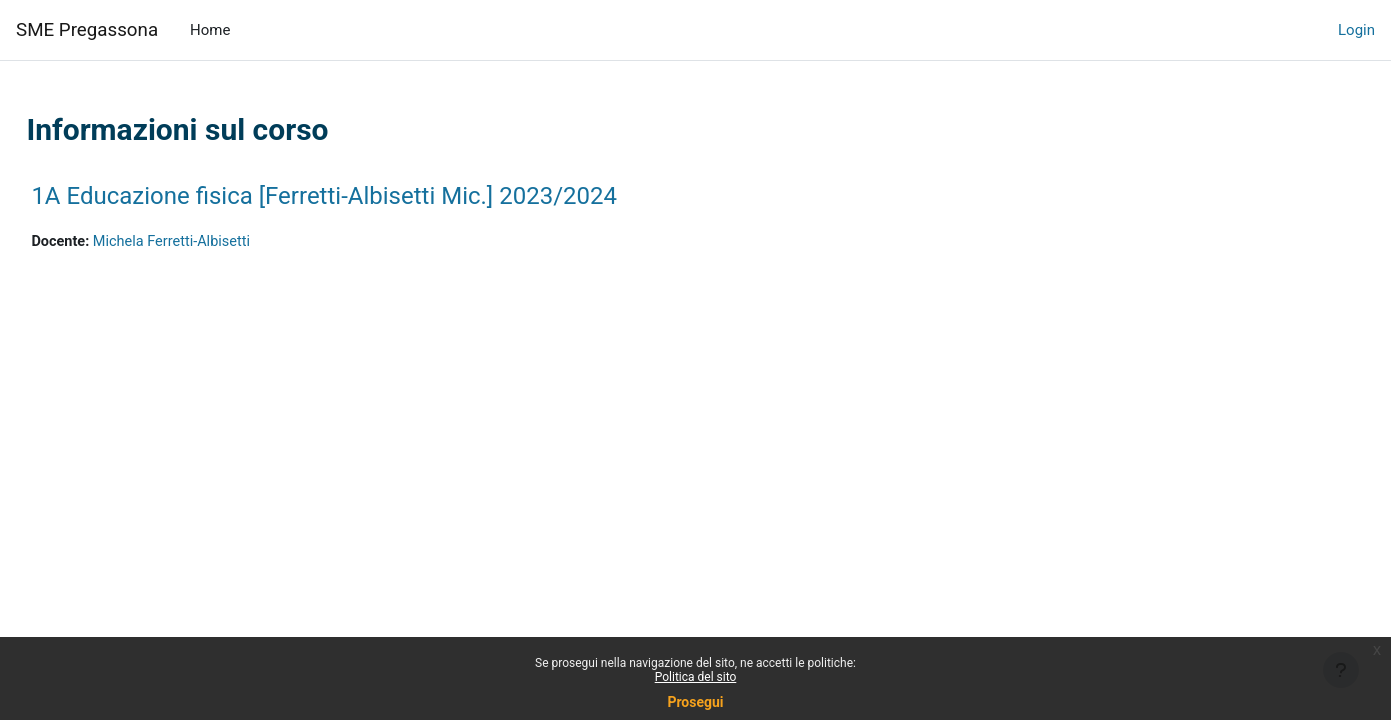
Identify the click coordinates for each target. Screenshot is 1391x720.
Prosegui (695, 702)
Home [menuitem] (210, 30)
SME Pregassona (87, 30)
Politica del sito (696, 677)
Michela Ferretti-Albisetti (221, 242)
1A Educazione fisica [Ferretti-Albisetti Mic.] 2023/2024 (369, 196)
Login (1356, 30)
